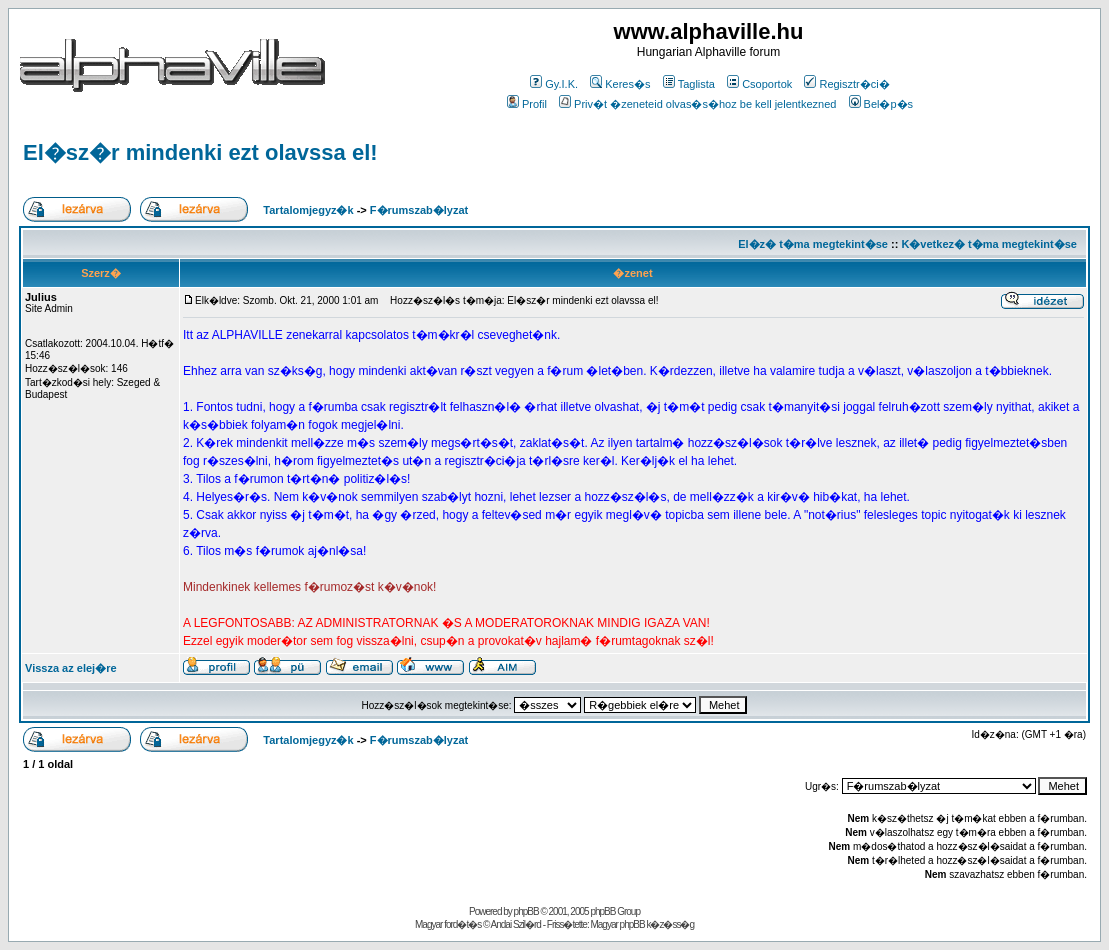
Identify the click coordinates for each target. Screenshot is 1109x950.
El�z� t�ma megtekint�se (813, 244)
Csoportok (759, 84)
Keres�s (620, 84)
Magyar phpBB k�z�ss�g (642, 924)
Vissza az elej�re (71, 668)
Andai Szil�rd (516, 924)
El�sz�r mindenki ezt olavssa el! (200, 152)
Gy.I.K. (554, 84)
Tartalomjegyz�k (308, 210)
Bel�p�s (881, 104)
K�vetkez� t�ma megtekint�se (988, 244)
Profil (527, 104)
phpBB (526, 911)
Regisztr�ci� (846, 84)
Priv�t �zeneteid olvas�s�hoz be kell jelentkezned (697, 104)
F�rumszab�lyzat (419, 210)
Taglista (689, 84)
